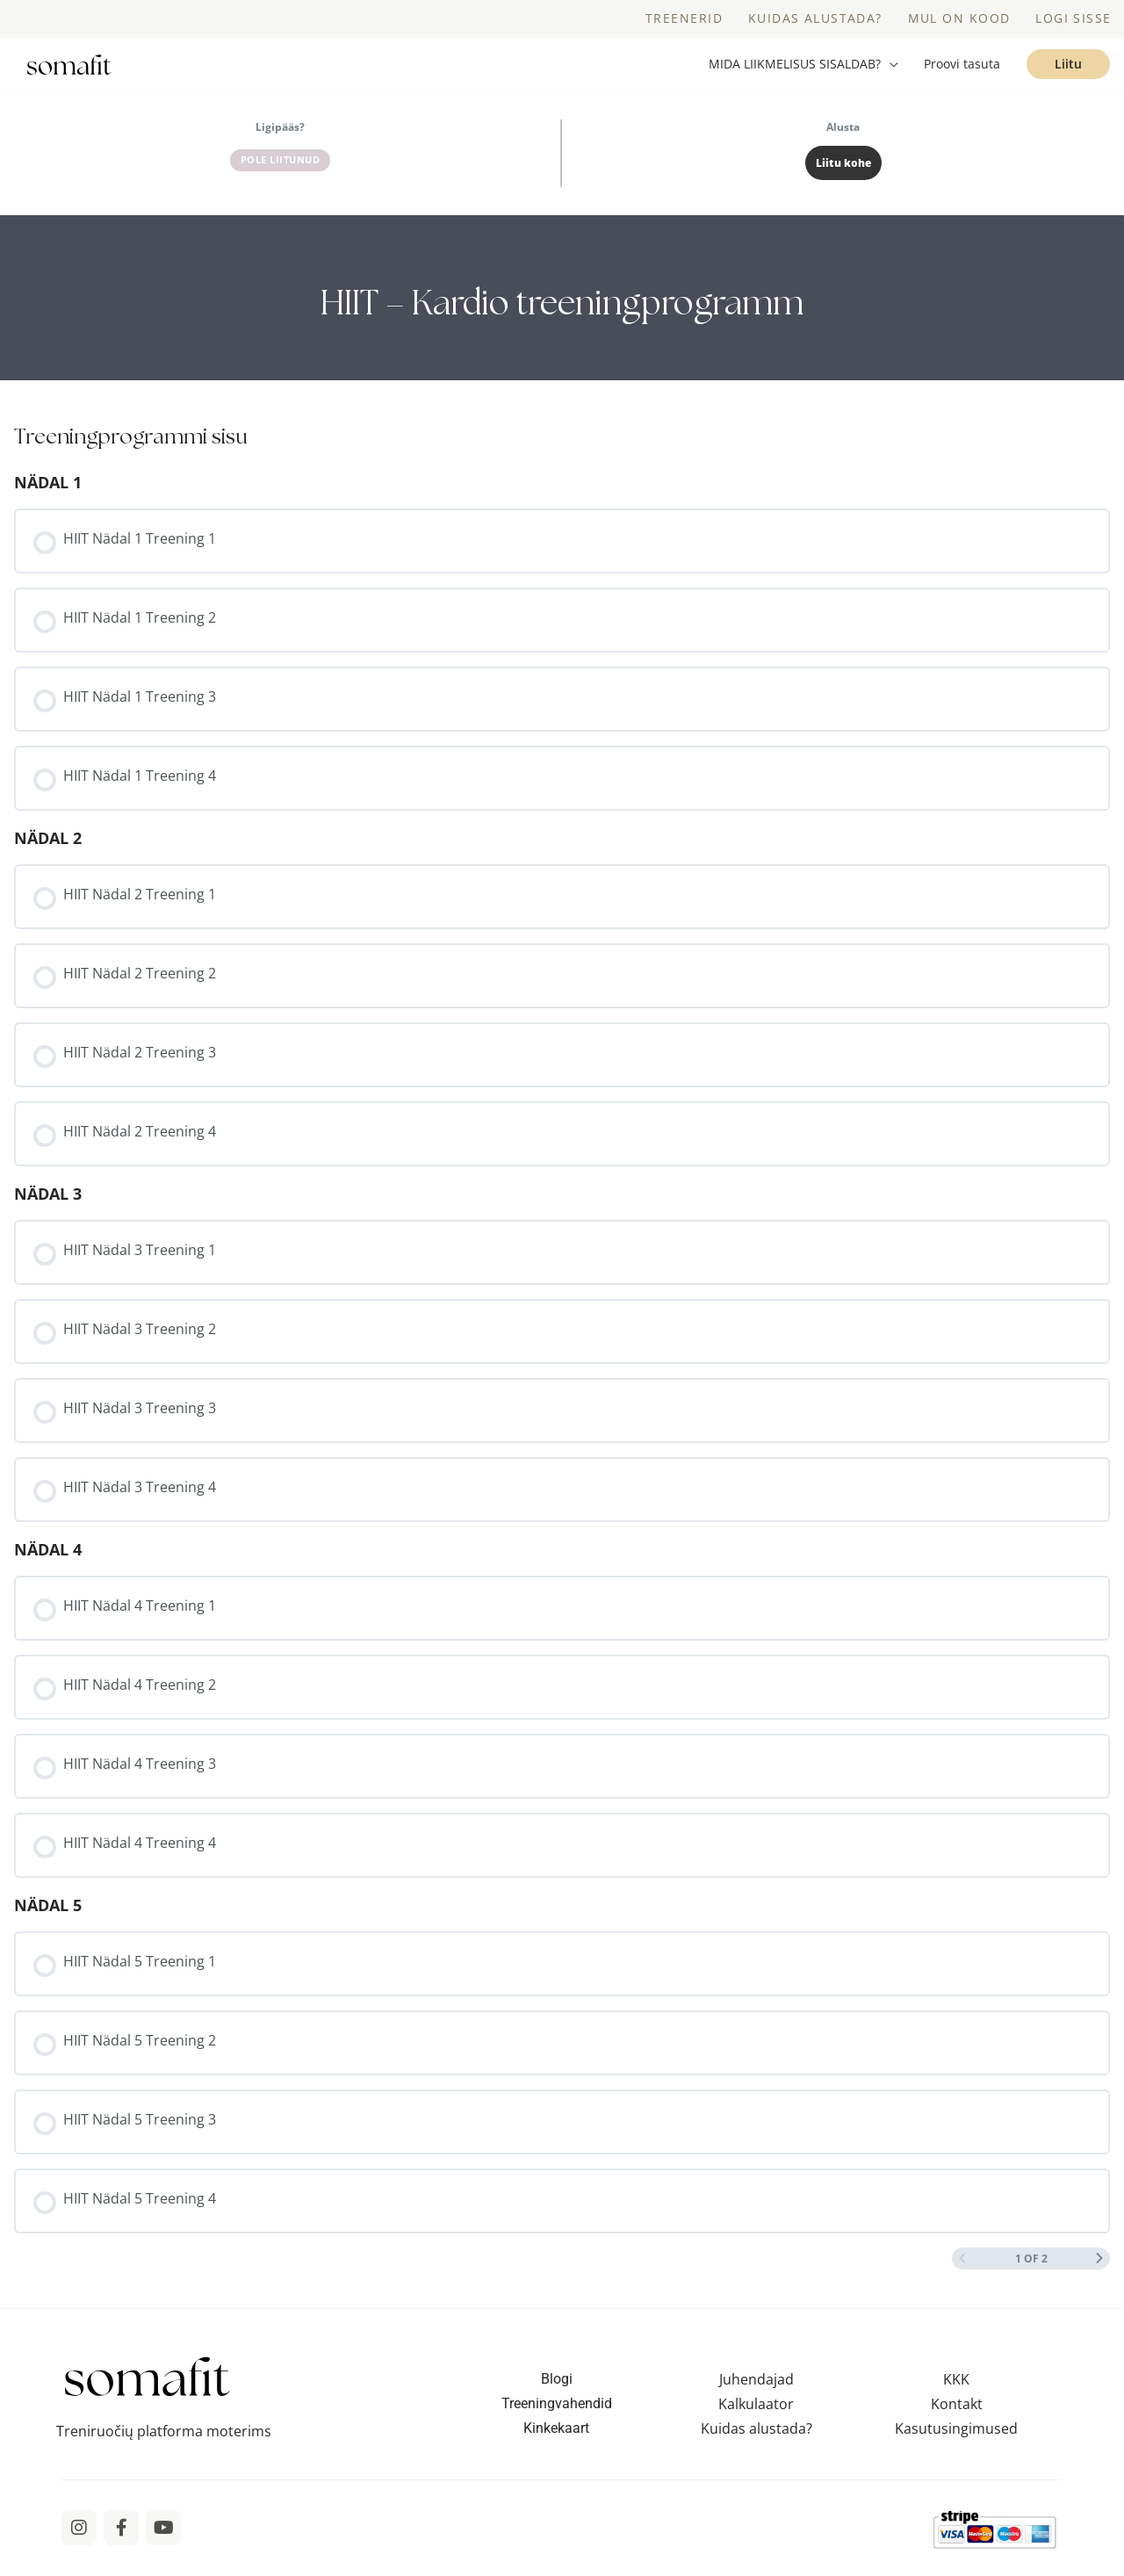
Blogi (557, 2396)
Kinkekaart (556, 2445)
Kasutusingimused (956, 2446)
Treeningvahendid (556, 2421)
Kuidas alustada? (756, 2446)
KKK (956, 2396)
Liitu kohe (843, 180)
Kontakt (957, 2421)
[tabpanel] (562, 315)
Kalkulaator (756, 2421)
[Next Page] (1099, 2276)
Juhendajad (756, 2396)
